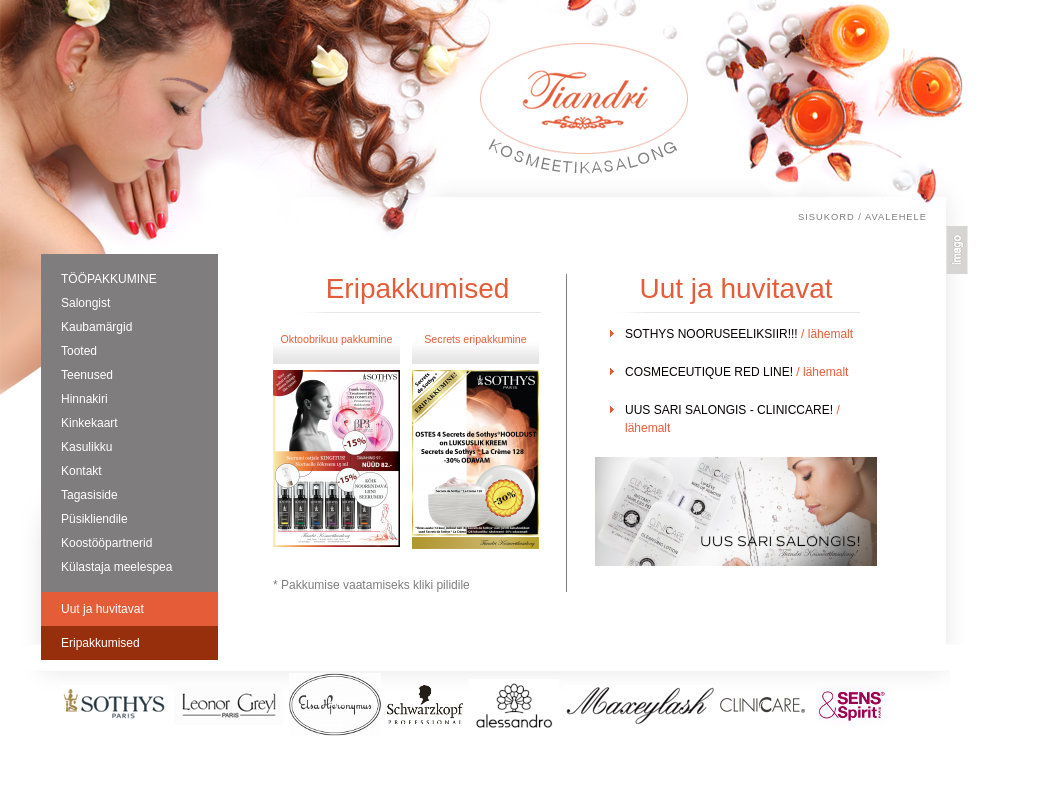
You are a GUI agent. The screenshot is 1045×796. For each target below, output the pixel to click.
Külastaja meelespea (116, 567)
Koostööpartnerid (106, 543)
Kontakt (81, 471)
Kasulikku (86, 447)
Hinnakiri (84, 399)
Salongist (85, 303)
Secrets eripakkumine (475, 339)
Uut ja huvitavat (102, 609)
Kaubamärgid (96, 327)
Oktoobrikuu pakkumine (337, 339)
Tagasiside (89, 495)
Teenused (87, 375)
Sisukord (826, 217)
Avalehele (896, 217)
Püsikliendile (94, 519)
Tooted (79, 351)
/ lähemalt (827, 334)
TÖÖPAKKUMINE (109, 279)
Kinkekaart (89, 423)
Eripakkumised (100, 643)
